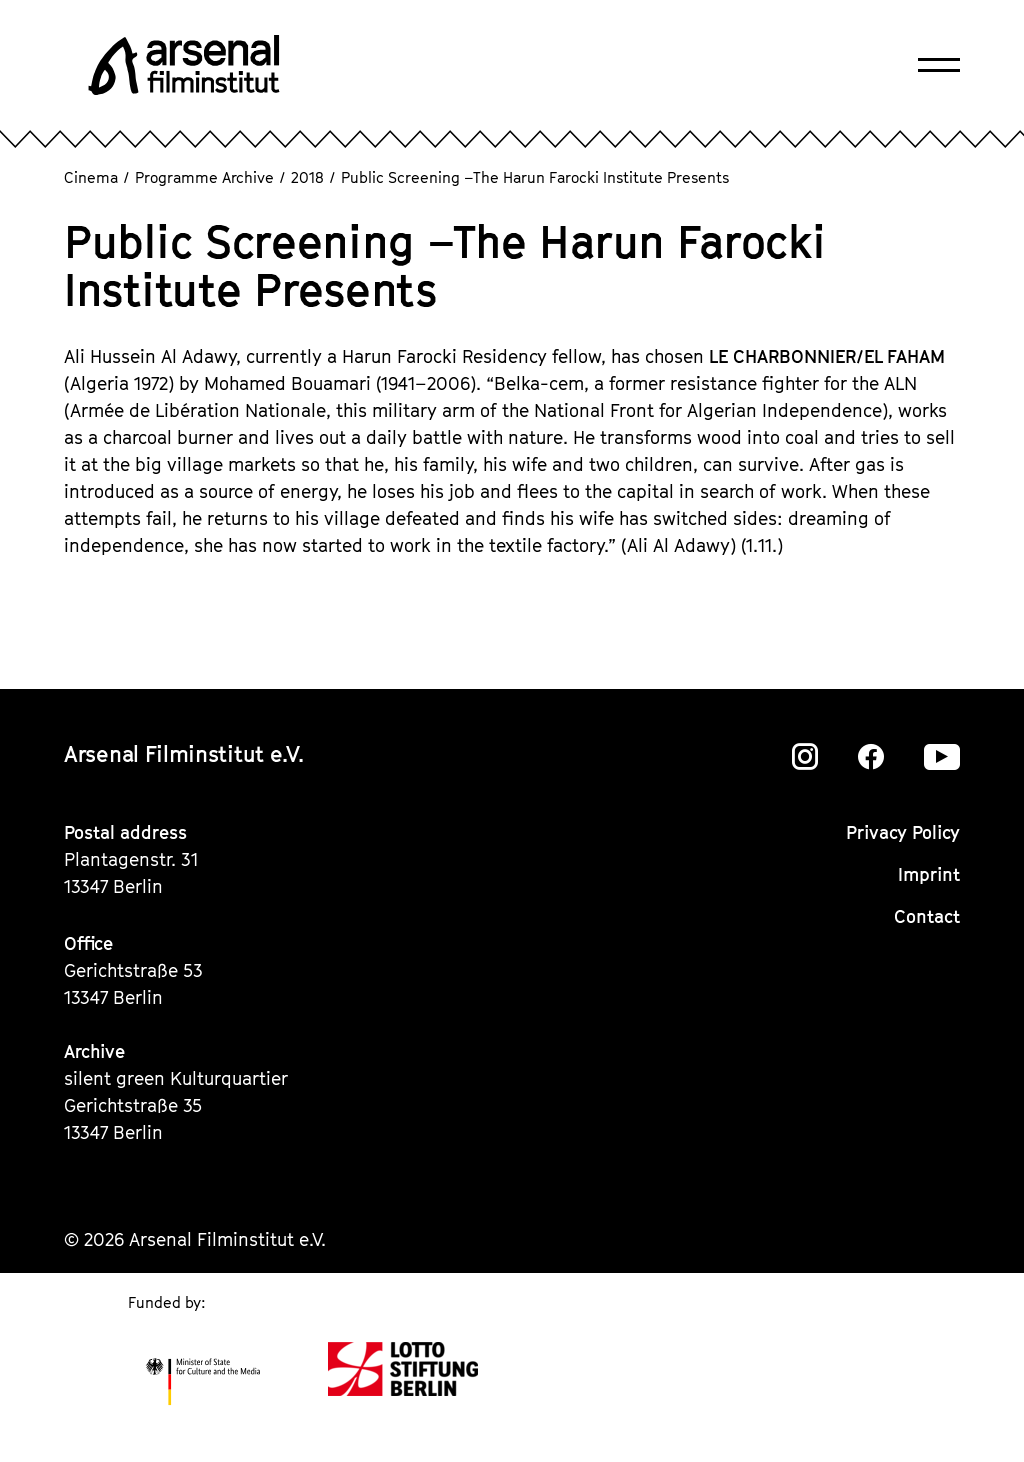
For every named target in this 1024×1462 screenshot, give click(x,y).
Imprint (929, 874)
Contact (927, 916)
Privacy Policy (903, 832)
